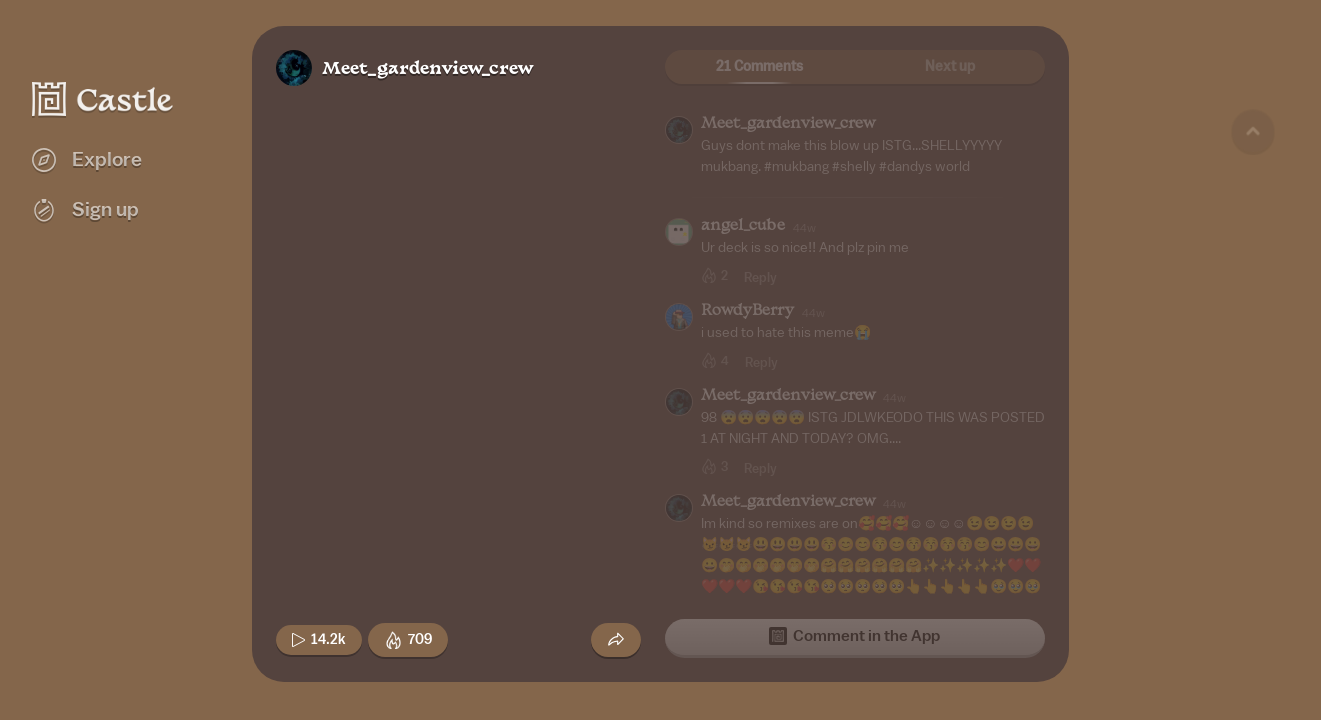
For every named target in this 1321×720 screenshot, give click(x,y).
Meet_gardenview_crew (427, 69)
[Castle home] (103, 99)
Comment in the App (854, 636)
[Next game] (1253, 595)
